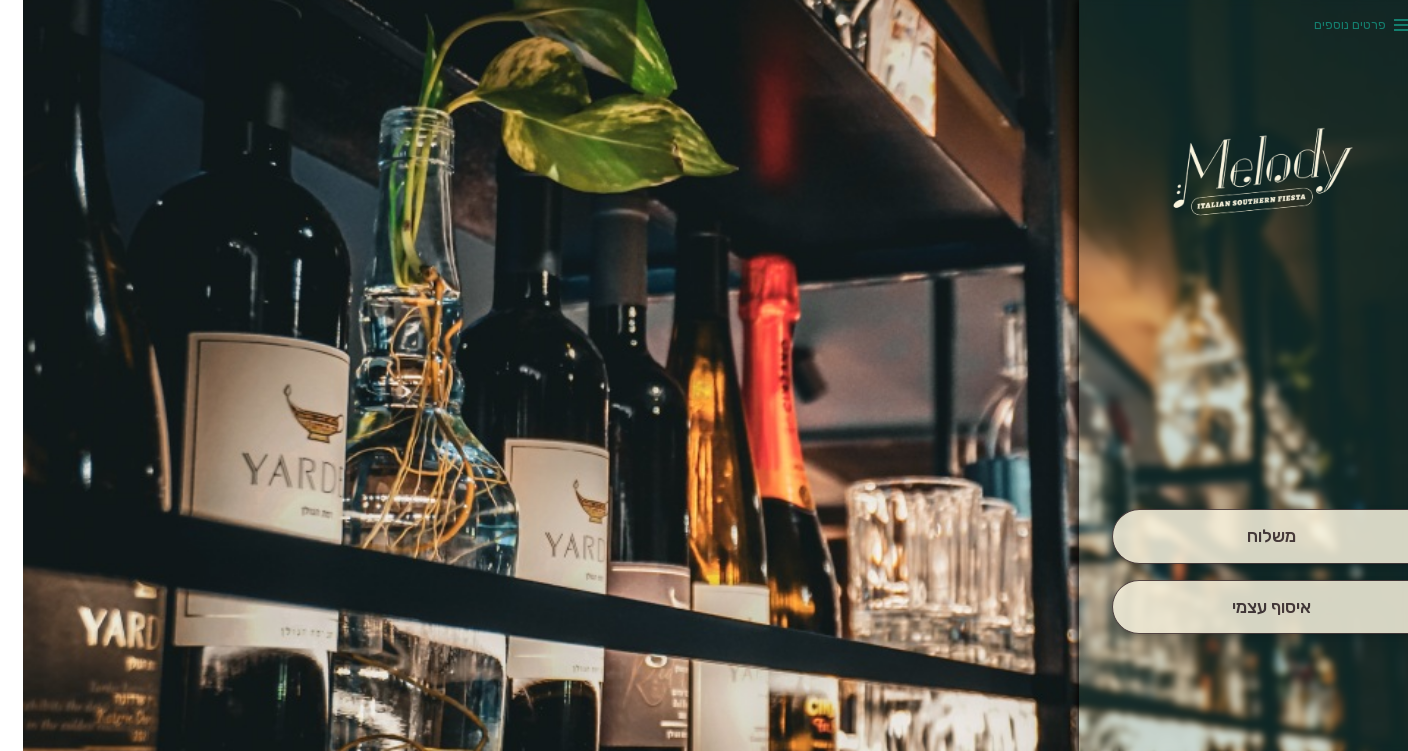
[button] (1248, 453)
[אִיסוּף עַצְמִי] (1248, 607)
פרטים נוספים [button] (1327, 24)
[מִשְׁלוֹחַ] (1248, 536)
